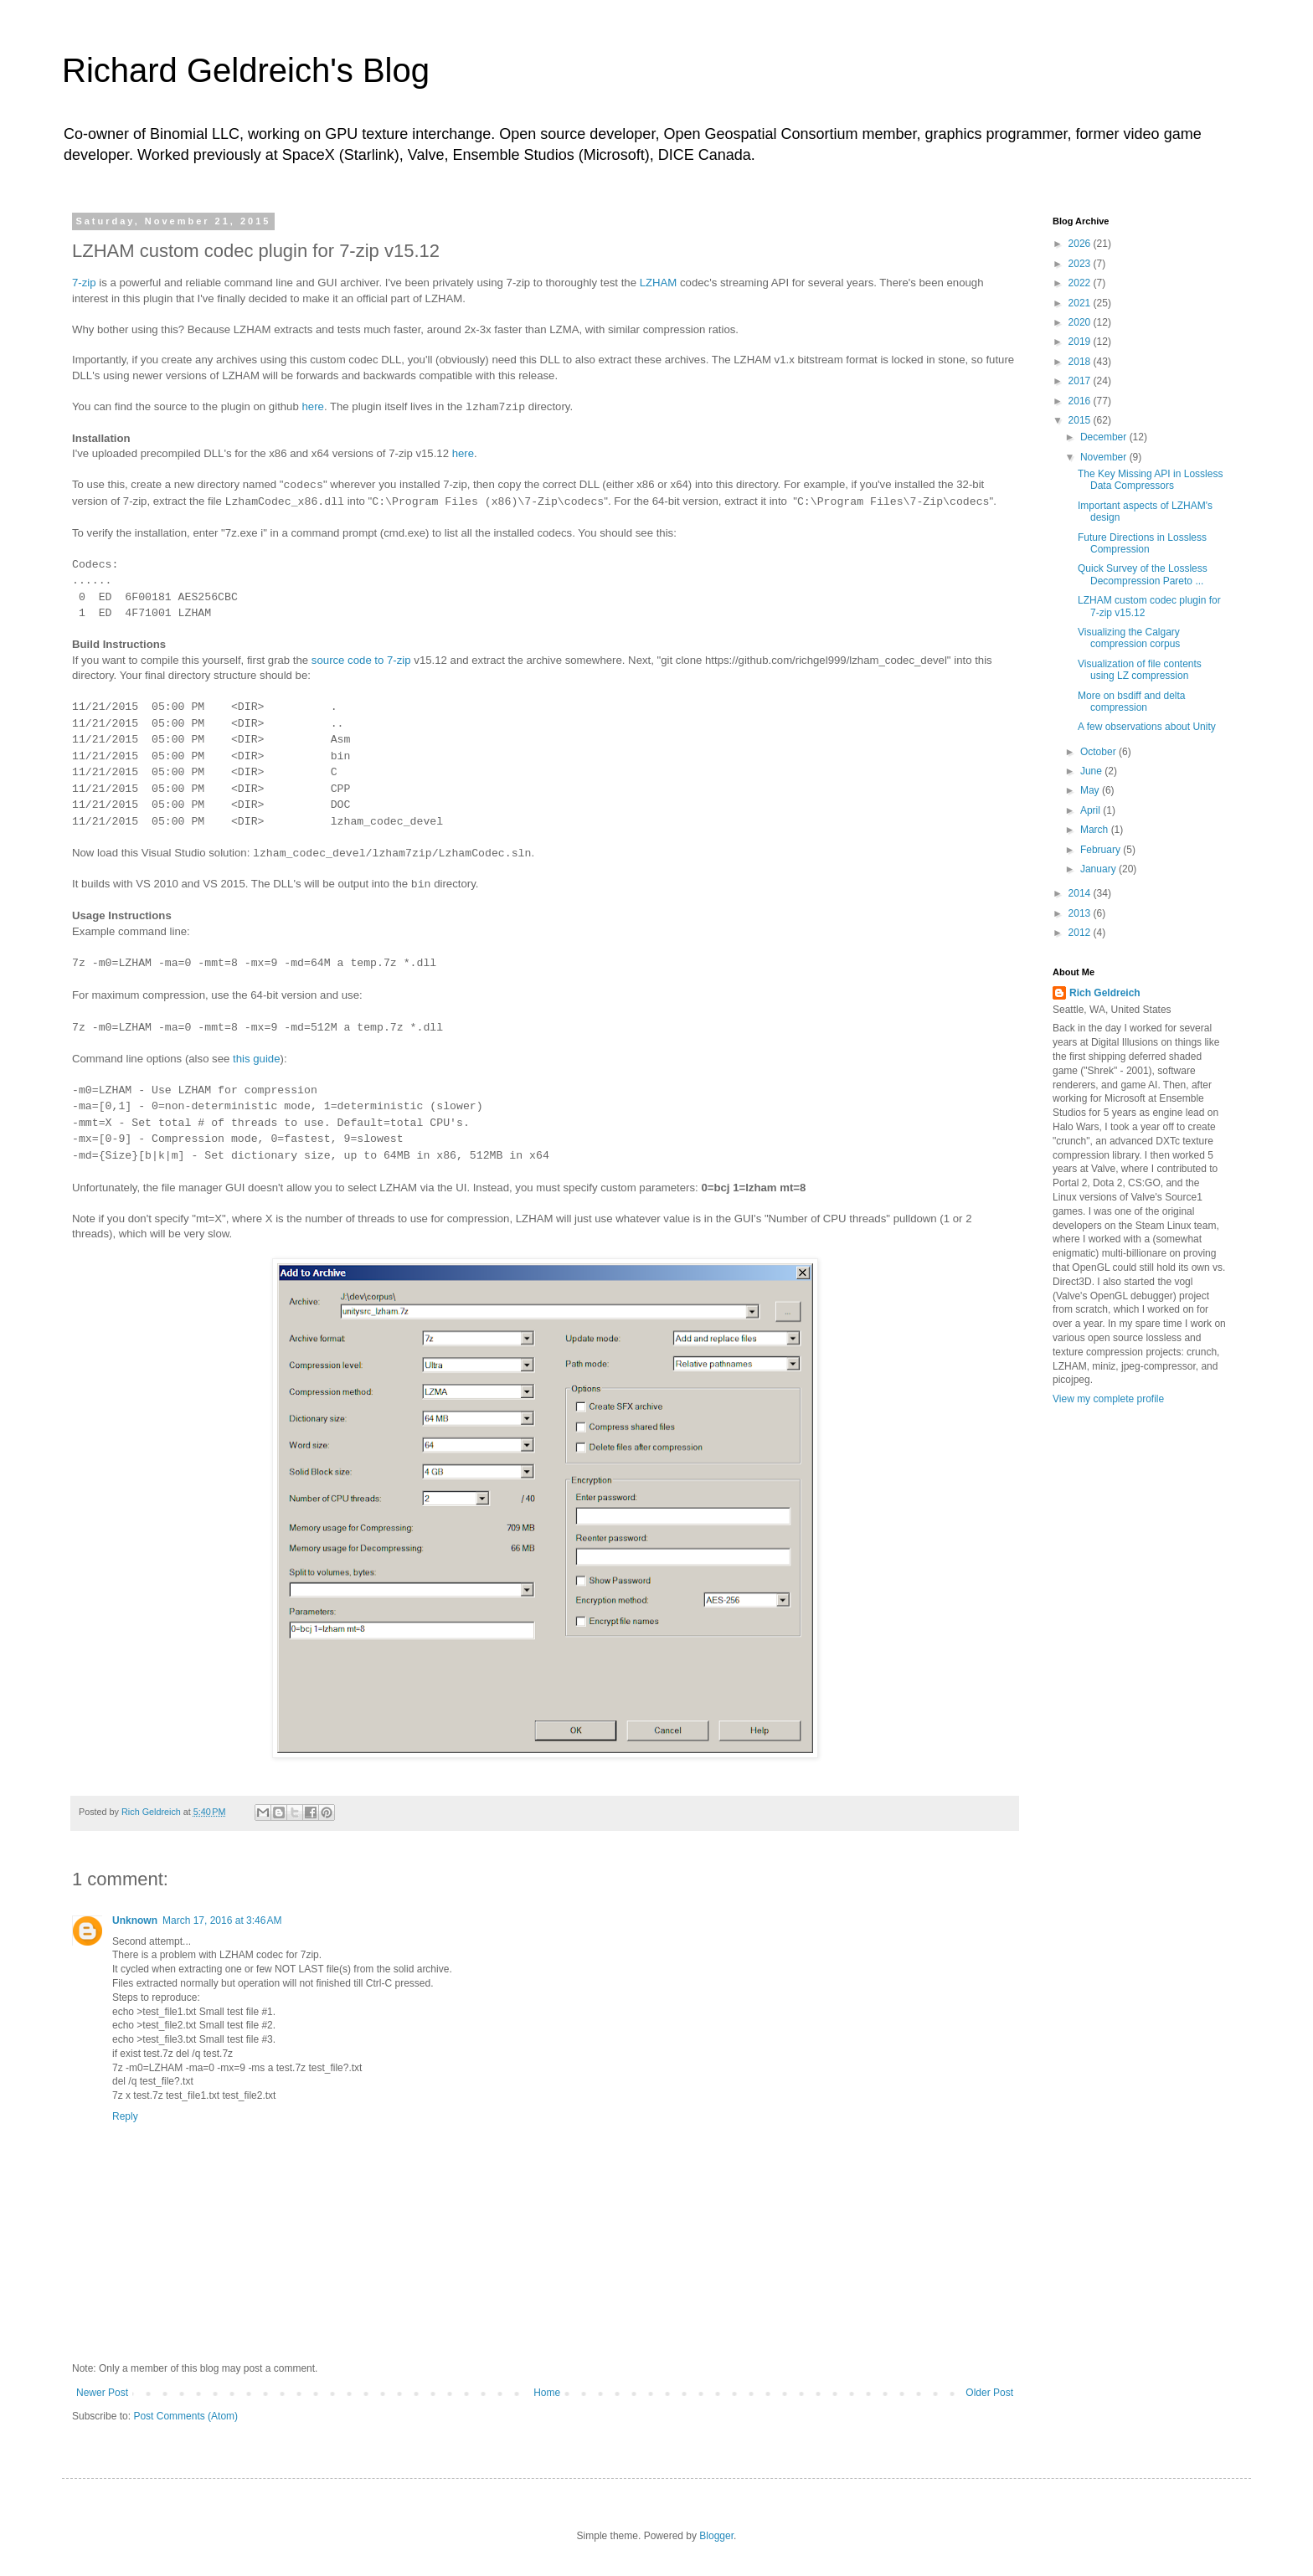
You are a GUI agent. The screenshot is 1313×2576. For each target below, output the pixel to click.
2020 (1081, 322)
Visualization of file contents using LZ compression (1140, 669)
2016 (1081, 401)
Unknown (134, 1920)
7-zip (84, 282)
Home (546, 2393)
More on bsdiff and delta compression (1132, 701)
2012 (1081, 932)
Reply (125, 2116)
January (1099, 869)
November (1105, 457)
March (1095, 830)
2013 (1081, 913)
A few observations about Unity (1147, 727)
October (1099, 752)
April (1091, 810)
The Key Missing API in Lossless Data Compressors (1150, 479)
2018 (1081, 362)
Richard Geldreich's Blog (246, 70)
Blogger (716, 2536)
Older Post (989, 2393)
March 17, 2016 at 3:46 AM (221, 1920)
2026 (1081, 243)
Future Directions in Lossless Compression (1142, 543)
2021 (1081, 303)
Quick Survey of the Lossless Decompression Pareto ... (1142, 574)
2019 (1081, 341)
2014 (1081, 893)
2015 (1081, 420)
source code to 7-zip (359, 660)
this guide (256, 1058)
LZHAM (658, 282)
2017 (1081, 381)
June (1092, 771)
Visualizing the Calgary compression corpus (1129, 638)
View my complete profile (1108, 1399)
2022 (1081, 283)
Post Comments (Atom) (185, 2416)
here (312, 406)
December (1105, 437)
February (1101, 850)
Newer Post (102, 2393)
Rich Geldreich (1105, 993)
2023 (1081, 264)
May (1091, 790)
